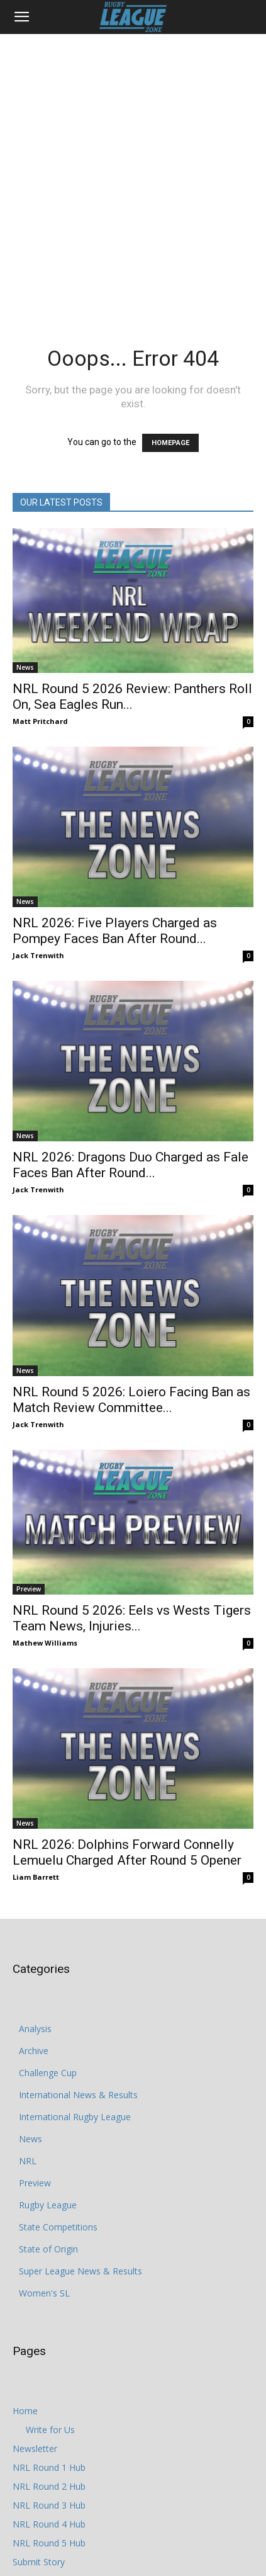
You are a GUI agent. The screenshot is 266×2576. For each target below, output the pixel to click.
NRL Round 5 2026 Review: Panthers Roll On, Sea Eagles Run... (132, 696)
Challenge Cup (48, 2073)
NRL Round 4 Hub (49, 2524)
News (25, 667)
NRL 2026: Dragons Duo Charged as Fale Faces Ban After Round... (130, 1165)
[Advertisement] (133, 173)
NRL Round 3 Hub (49, 2505)
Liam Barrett (36, 1877)
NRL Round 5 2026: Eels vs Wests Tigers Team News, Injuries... (132, 1618)
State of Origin (48, 2249)
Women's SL (44, 2293)
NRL (27, 2161)
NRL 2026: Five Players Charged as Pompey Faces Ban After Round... (115, 930)
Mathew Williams (45, 1642)
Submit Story (39, 2562)
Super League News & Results (80, 2271)
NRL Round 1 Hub (49, 2467)
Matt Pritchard (40, 721)
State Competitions (58, 2227)
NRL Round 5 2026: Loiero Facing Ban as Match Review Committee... (131, 1399)
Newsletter (35, 2449)
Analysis (35, 2029)
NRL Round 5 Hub (49, 2543)
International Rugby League (75, 2117)
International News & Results (78, 2095)
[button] (21, 17)
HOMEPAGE (170, 443)
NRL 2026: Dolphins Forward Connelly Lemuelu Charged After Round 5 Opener (127, 1852)
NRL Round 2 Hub (49, 2486)
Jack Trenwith (38, 955)
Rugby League (48, 2205)
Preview (28, 1589)
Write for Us (50, 2430)
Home (25, 2411)
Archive (33, 2051)
